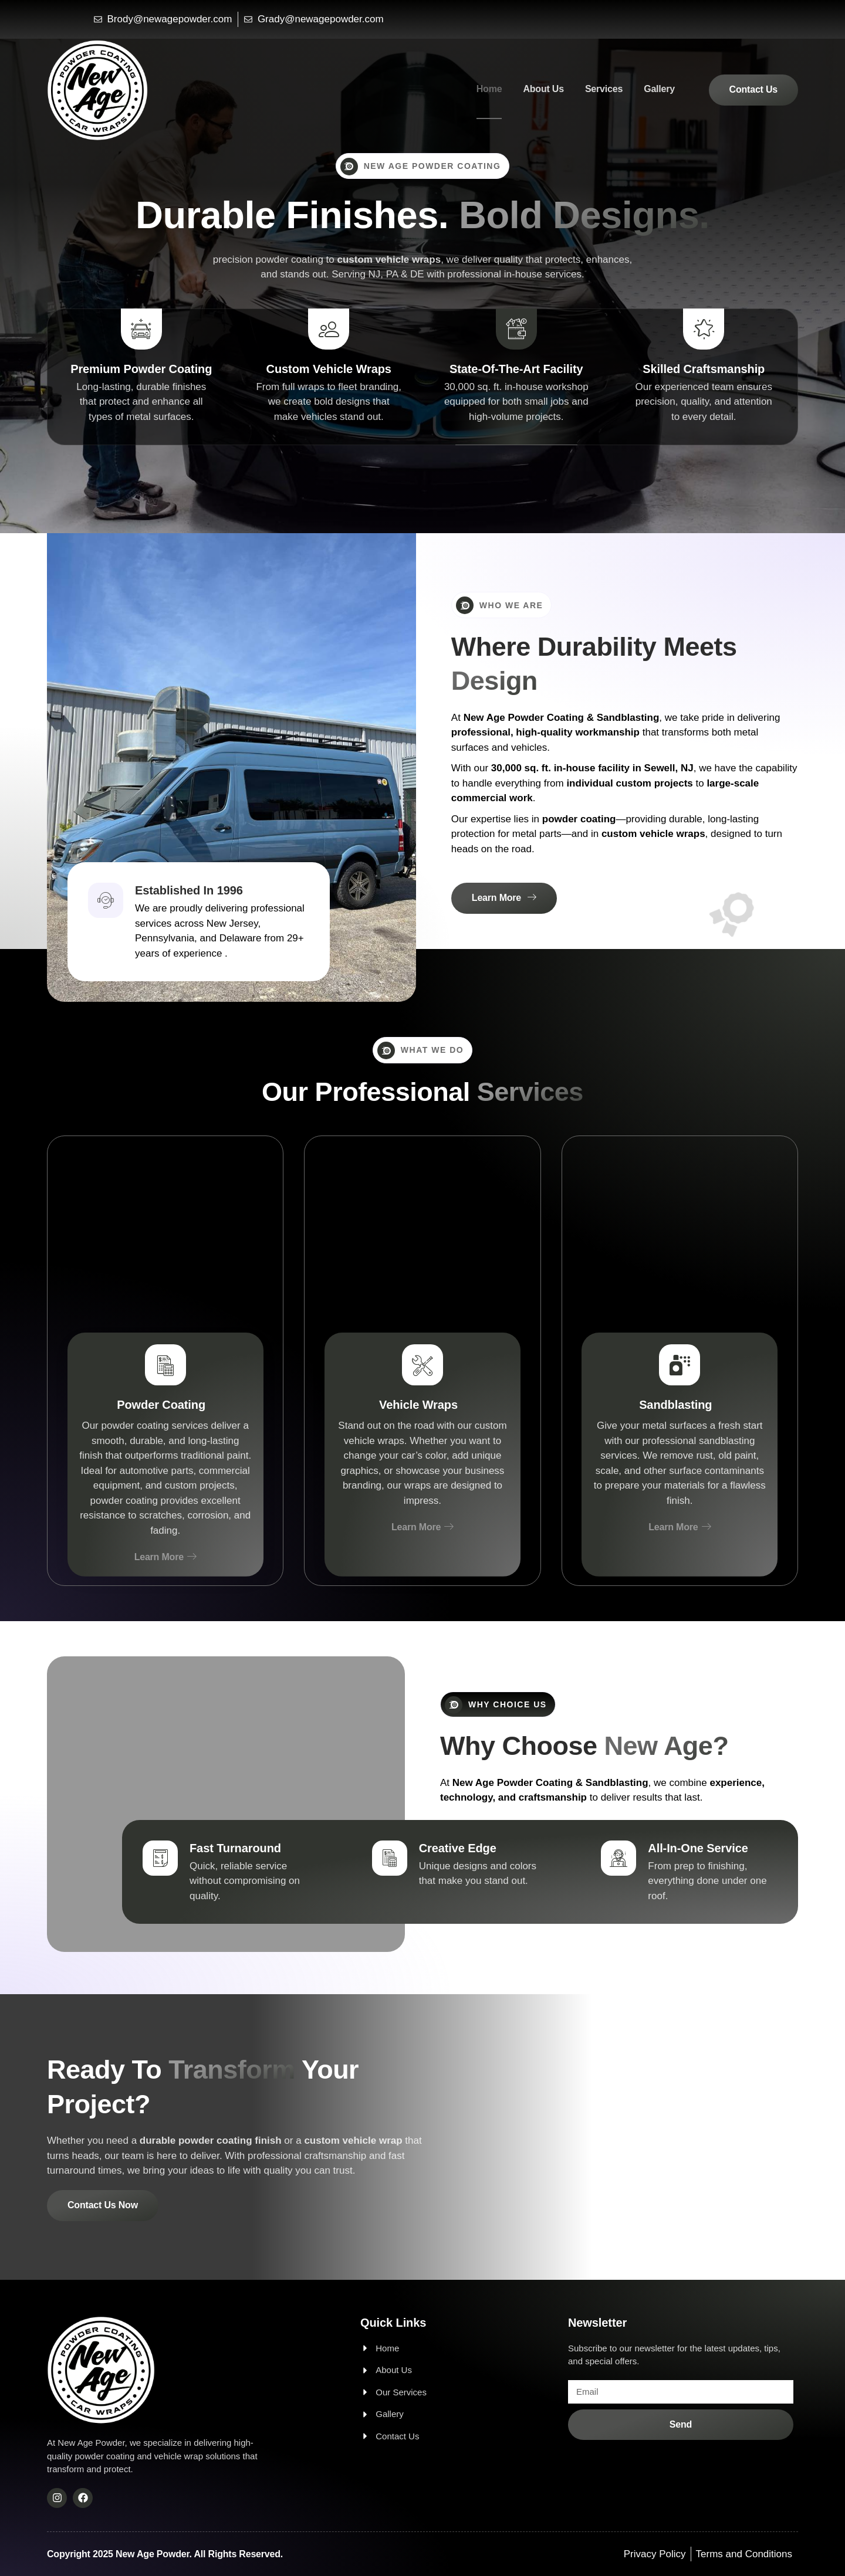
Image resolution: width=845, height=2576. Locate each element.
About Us (543, 89)
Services (604, 89)
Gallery (659, 89)
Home (489, 89)
